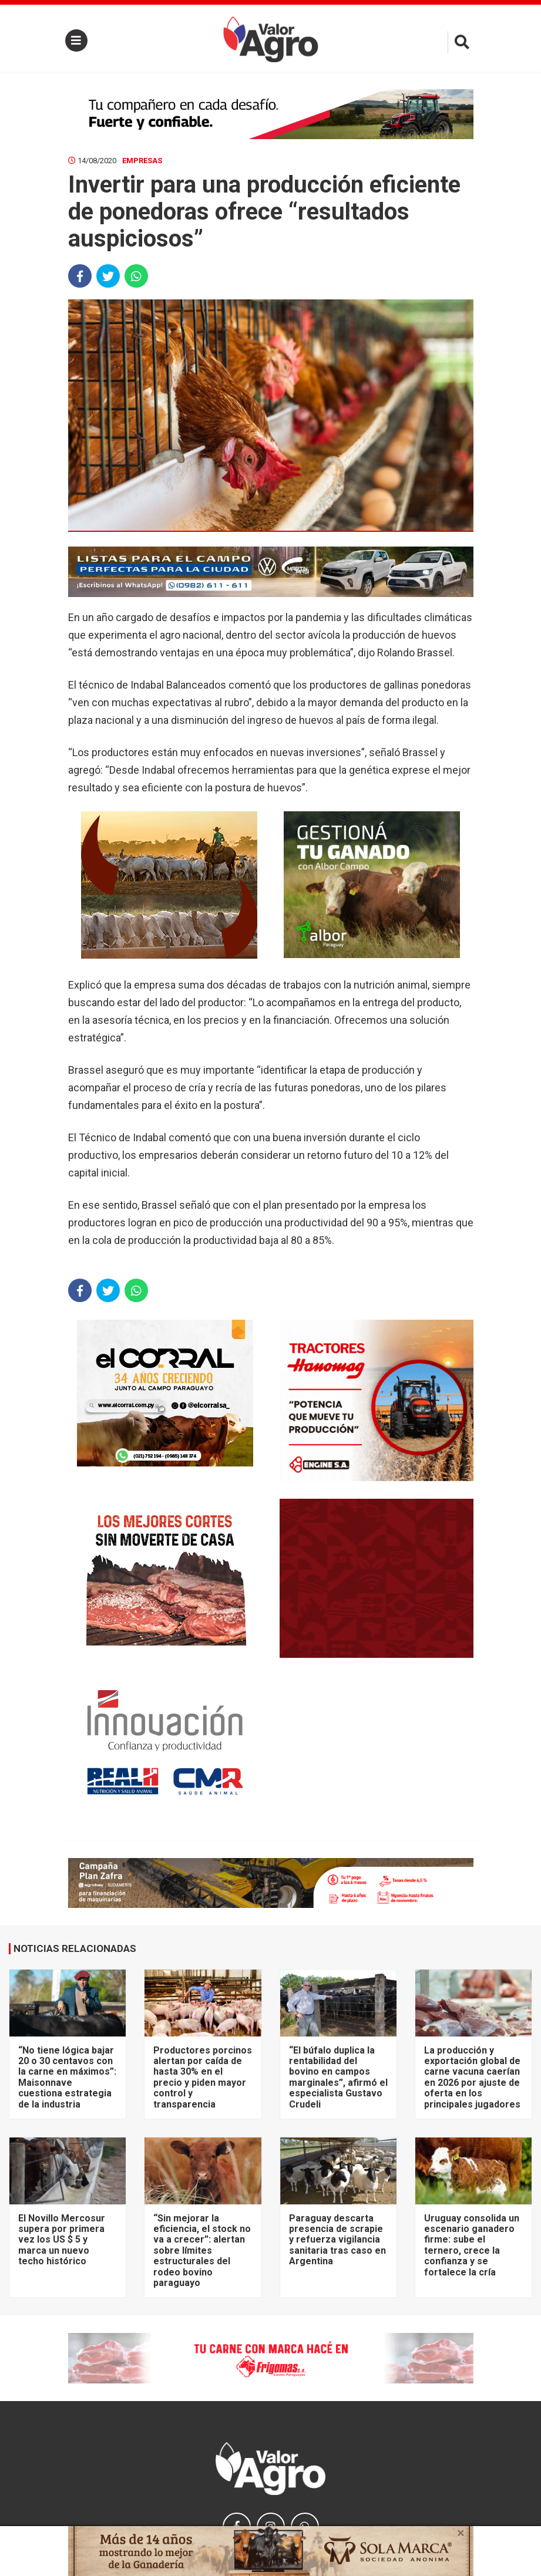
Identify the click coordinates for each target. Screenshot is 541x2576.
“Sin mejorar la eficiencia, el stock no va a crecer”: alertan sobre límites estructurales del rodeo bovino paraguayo (202, 2250)
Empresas (142, 160)
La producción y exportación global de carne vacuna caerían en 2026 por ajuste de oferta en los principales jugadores (472, 2077)
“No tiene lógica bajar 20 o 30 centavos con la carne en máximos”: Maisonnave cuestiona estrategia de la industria (67, 2077)
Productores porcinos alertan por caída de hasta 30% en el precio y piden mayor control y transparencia (202, 2077)
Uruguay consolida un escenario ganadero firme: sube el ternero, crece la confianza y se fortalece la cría (471, 2245)
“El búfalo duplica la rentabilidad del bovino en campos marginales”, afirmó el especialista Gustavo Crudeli (338, 2077)
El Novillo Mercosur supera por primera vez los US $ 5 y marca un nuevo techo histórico (61, 2240)
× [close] (461, 2533)
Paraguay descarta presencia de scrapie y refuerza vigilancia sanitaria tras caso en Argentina (337, 2240)
